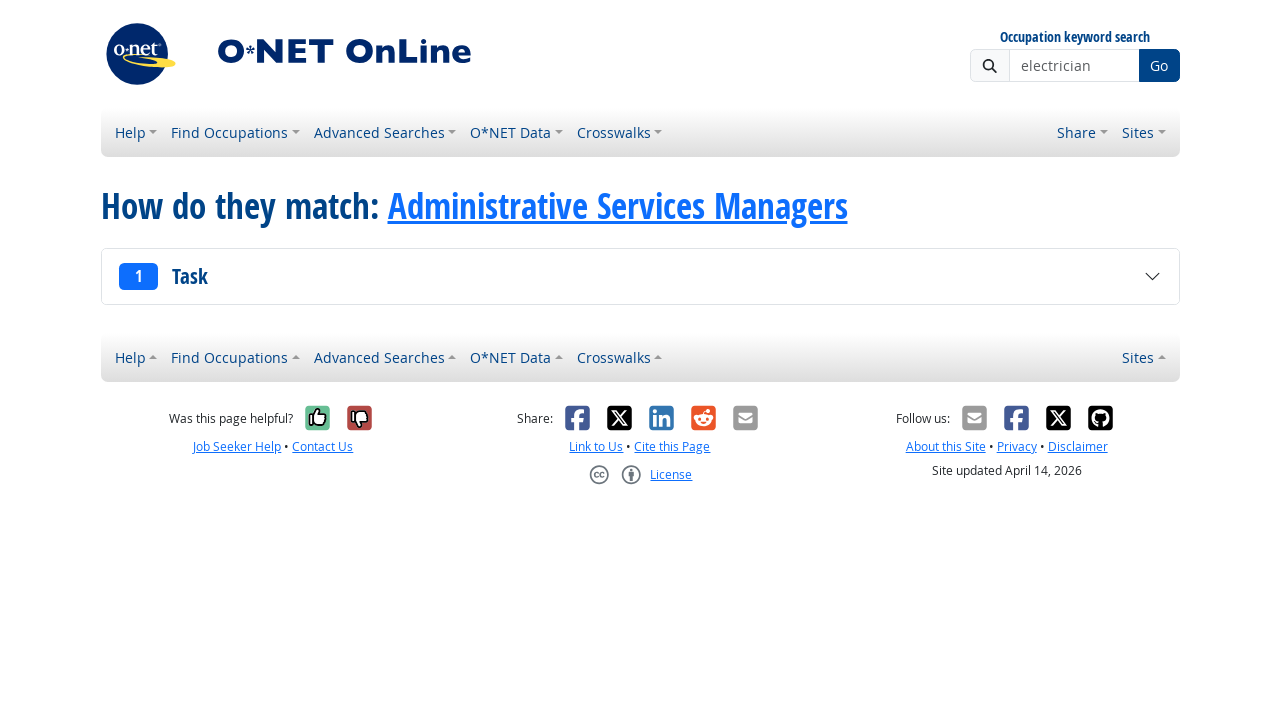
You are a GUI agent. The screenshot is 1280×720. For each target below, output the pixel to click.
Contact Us (322, 446)
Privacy (1017, 446)
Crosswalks (614, 132)
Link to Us (596, 446)
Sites (1138, 132)
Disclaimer (1078, 446)
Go (1159, 65)
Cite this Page (672, 446)
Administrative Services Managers (618, 206)
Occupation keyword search (1075, 37)
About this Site (946, 446)
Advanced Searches (379, 132)
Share (1076, 132)
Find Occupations (229, 132)
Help (130, 132)
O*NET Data (510, 132)
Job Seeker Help (237, 446)
